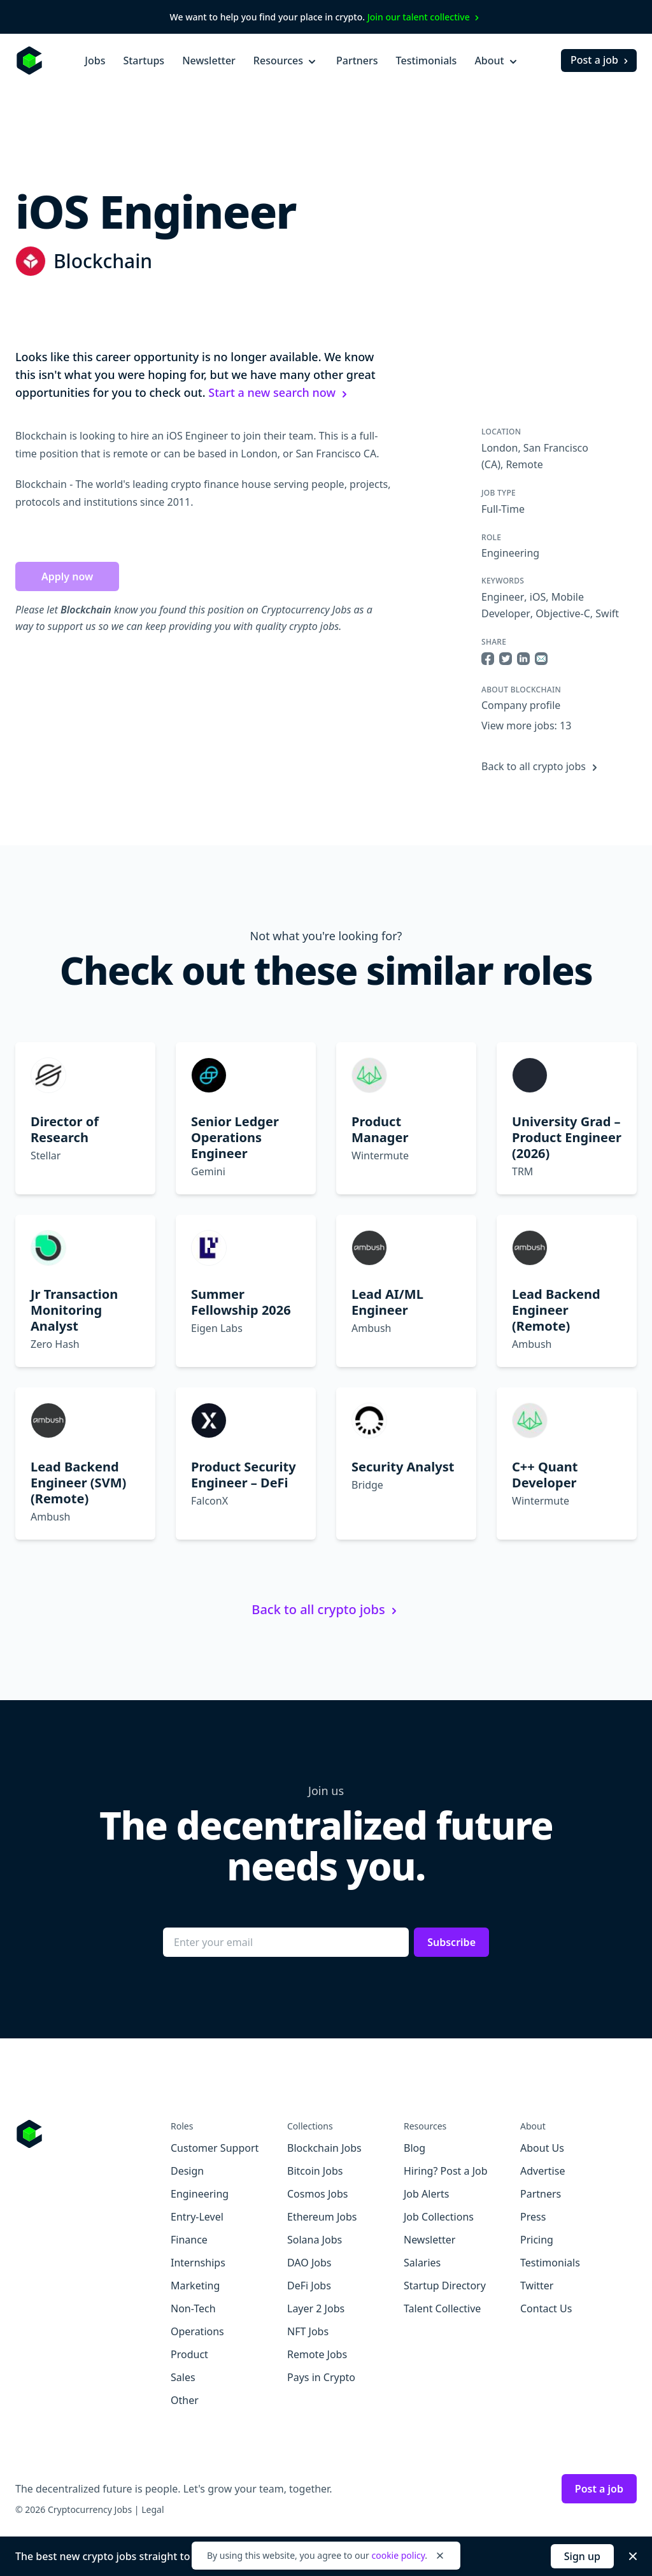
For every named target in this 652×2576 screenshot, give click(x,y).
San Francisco (555, 448)
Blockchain (102, 261)
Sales (183, 2377)
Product (189, 2354)
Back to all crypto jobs (541, 766)
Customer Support (215, 2148)
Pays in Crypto (321, 2377)
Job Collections (439, 2217)
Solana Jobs (314, 2240)
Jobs (95, 61)
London (499, 448)
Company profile (520, 705)
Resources (285, 60)
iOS (538, 597)
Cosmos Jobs (317, 2194)
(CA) (490, 464)
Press (533, 2217)
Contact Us (546, 2308)
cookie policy (398, 2555)
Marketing (195, 2286)
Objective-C (562, 613)
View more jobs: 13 (526, 726)
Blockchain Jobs (324, 2148)
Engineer (502, 597)
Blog (414, 2148)
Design (187, 2171)
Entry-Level (197, 2217)
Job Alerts (426, 2194)
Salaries (422, 2263)
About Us (542, 2148)
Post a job (600, 60)
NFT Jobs (308, 2331)
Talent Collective (442, 2308)
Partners (357, 61)
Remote (524, 464)
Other (185, 2400)
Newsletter (209, 61)
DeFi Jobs (309, 2286)
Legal (152, 2509)
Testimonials (426, 61)
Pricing (536, 2240)
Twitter (536, 2286)
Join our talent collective (425, 17)
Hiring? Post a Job (446, 2171)
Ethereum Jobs (322, 2217)
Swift (607, 613)
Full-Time (503, 509)
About (496, 60)
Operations (197, 2331)
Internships (198, 2263)
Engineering (510, 553)
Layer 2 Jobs (315, 2308)
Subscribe (451, 1942)
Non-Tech (193, 2308)
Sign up (582, 2556)
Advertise (542, 2171)
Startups (143, 61)
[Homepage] (29, 61)
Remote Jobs (317, 2354)
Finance (189, 2240)
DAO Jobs (309, 2263)
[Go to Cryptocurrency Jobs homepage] (93, 2134)
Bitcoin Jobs (315, 2171)
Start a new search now (279, 392)
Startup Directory (445, 2286)
